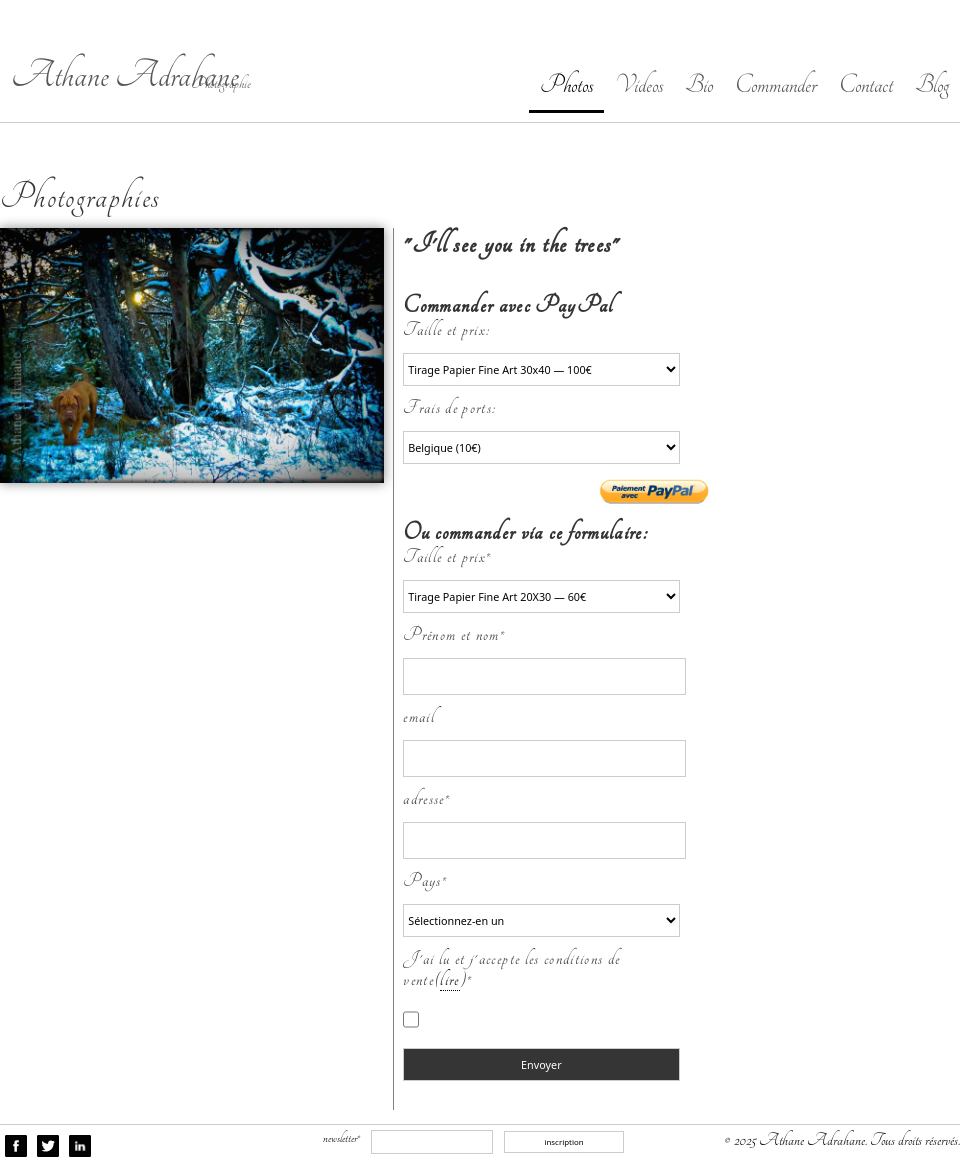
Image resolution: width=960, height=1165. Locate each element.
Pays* (425, 880)
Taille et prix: (451, 329)
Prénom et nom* (454, 634)
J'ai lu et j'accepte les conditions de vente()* (511, 969)
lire (449, 979)
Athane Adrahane (125, 75)
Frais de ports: (454, 407)
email (419, 716)
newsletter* (341, 1138)
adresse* (426, 798)
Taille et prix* (447, 556)
